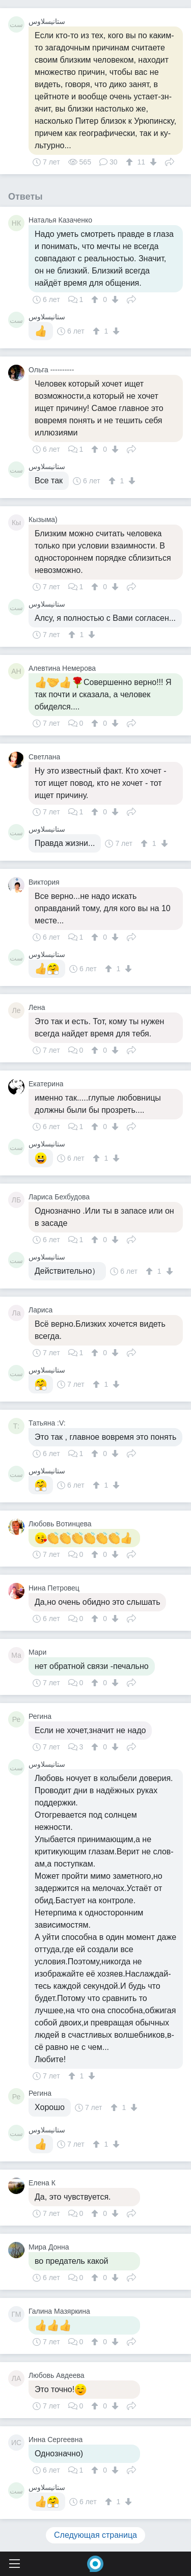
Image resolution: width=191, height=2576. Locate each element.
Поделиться (169, 161)
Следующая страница (95, 2535)
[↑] (130, 162)
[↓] (152, 162)
